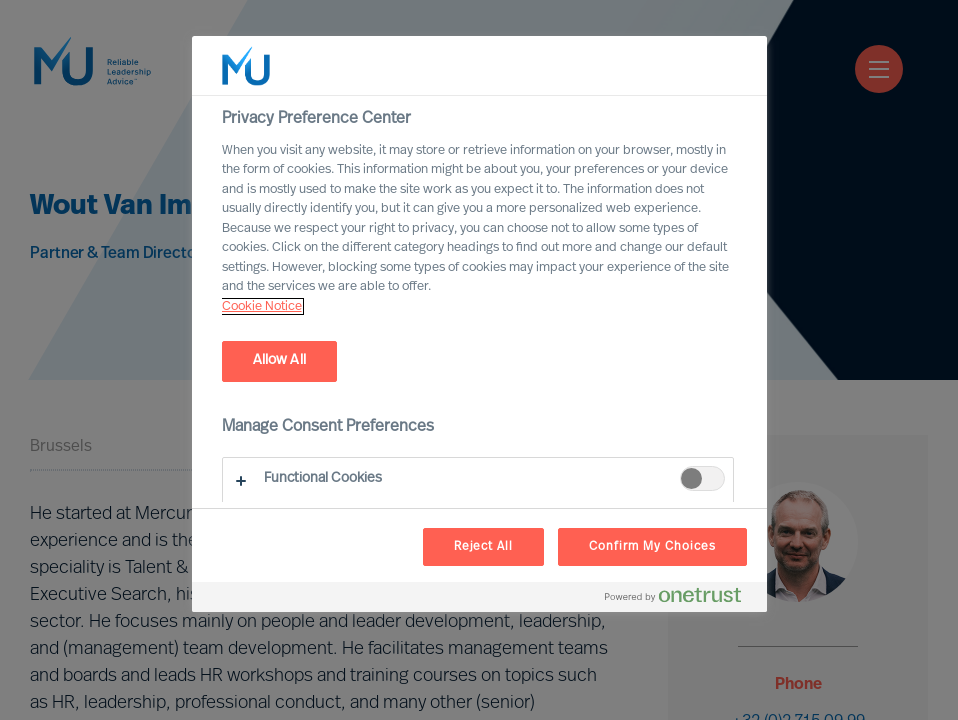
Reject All (484, 547)
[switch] (702, 478)
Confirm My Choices (652, 547)
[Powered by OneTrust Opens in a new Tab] (681, 599)
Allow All (279, 360)
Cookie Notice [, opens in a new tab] (262, 306)
